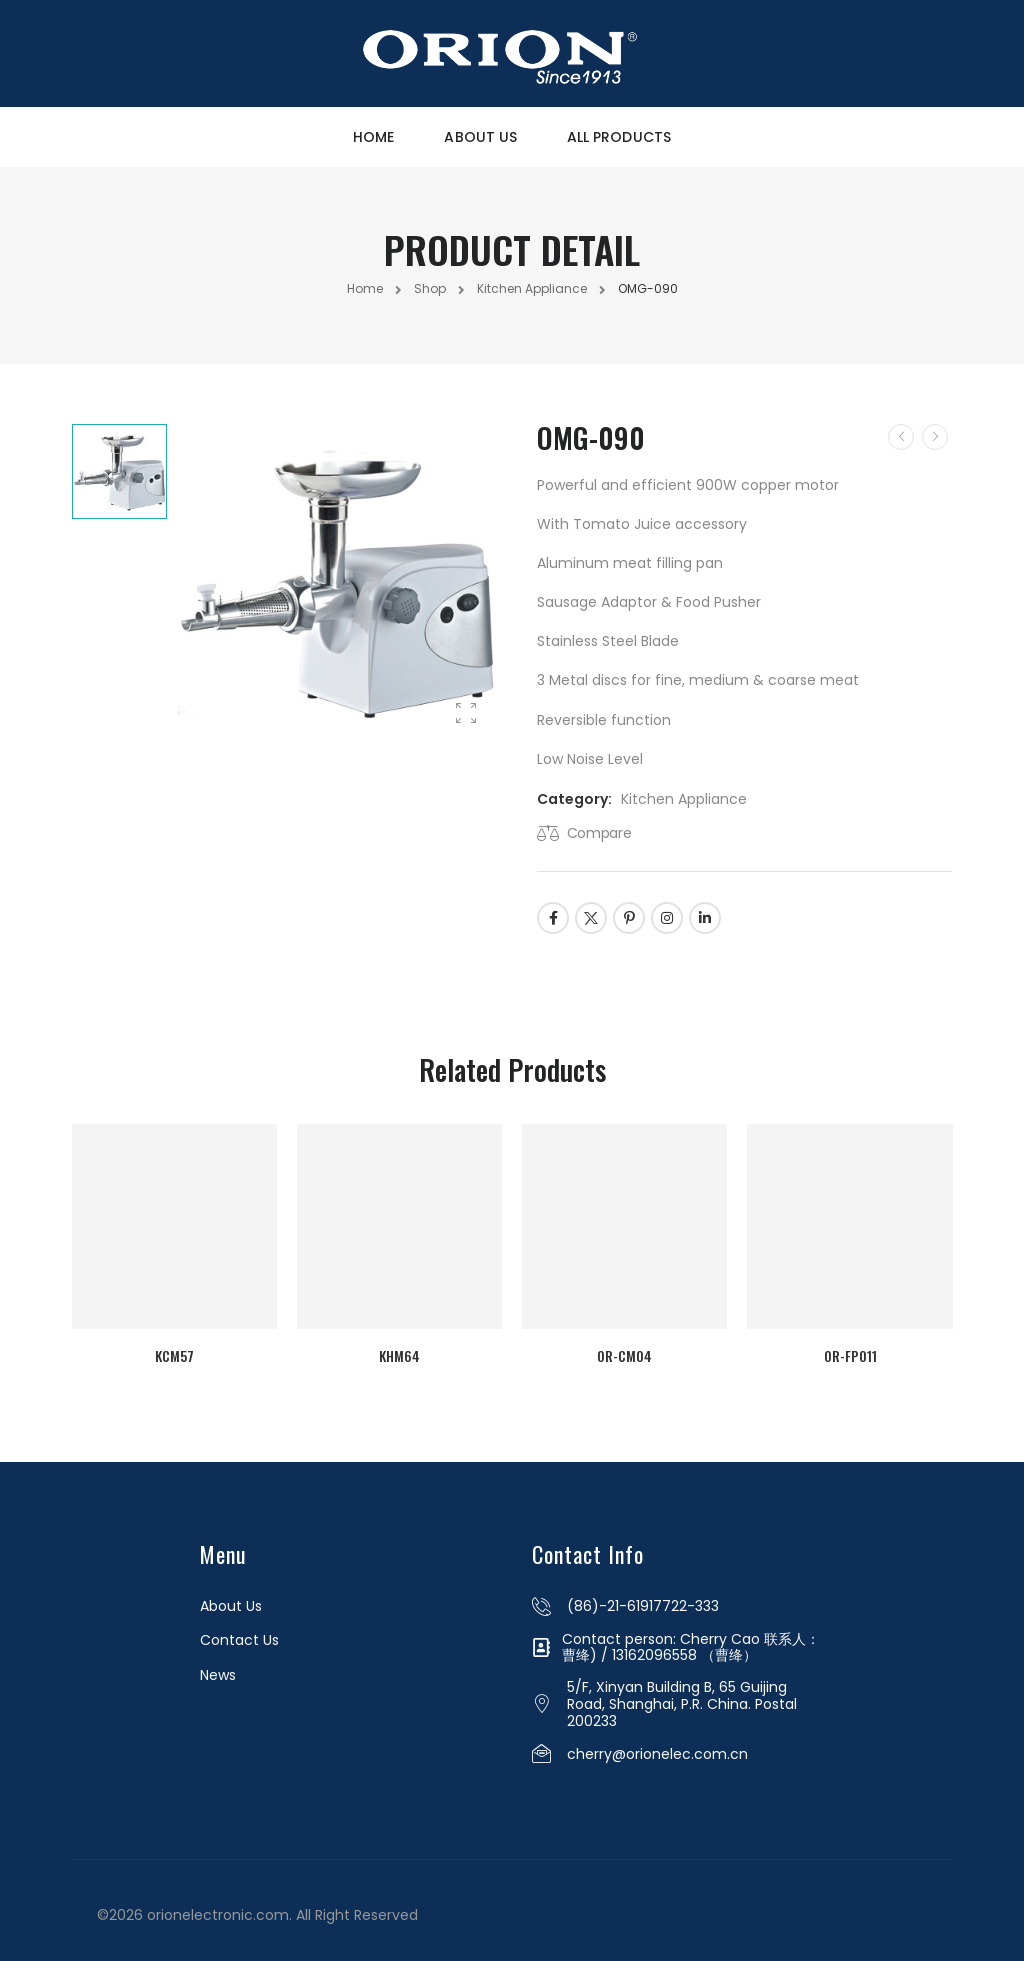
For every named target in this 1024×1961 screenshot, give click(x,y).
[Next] (935, 437)
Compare (599, 833)
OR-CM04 (626, 1348)
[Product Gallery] (466, 714)
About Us (480, 137)
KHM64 (398, 1348)
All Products (619, 137)
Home (373, 137)
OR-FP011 (853, 1348)
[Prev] (901, 437)
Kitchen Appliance (532, 288)
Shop (430, 288)
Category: (574, 799)
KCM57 (170, 1348)
